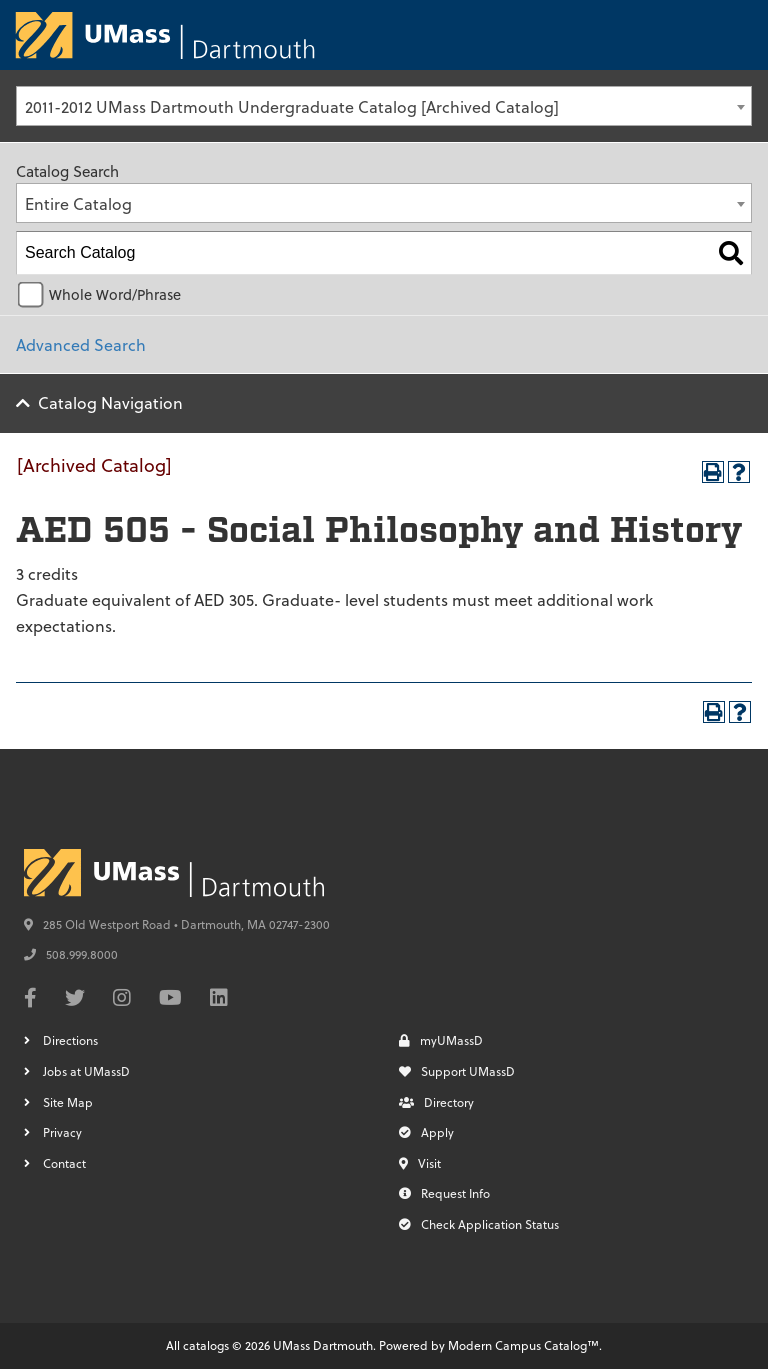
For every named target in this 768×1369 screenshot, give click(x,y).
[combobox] (384, 106)
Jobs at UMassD (86, 1071)
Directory (436, 1102)
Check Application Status (479, 1224)
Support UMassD (457, 1071)
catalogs (206, 1345)
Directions (70, 1040)
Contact (64, 1163)
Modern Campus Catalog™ (523, 1345)
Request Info (444, 1193)
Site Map (68, 1102)
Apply (426, 1132)
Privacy (62, 1132)
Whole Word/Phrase (115, 294)
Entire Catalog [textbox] (78, 203)
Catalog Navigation (110, 402)
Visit (420, 1163)
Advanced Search (81, 344)
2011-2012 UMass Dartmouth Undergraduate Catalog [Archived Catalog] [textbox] (292, 106)
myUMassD (441, 1040)
